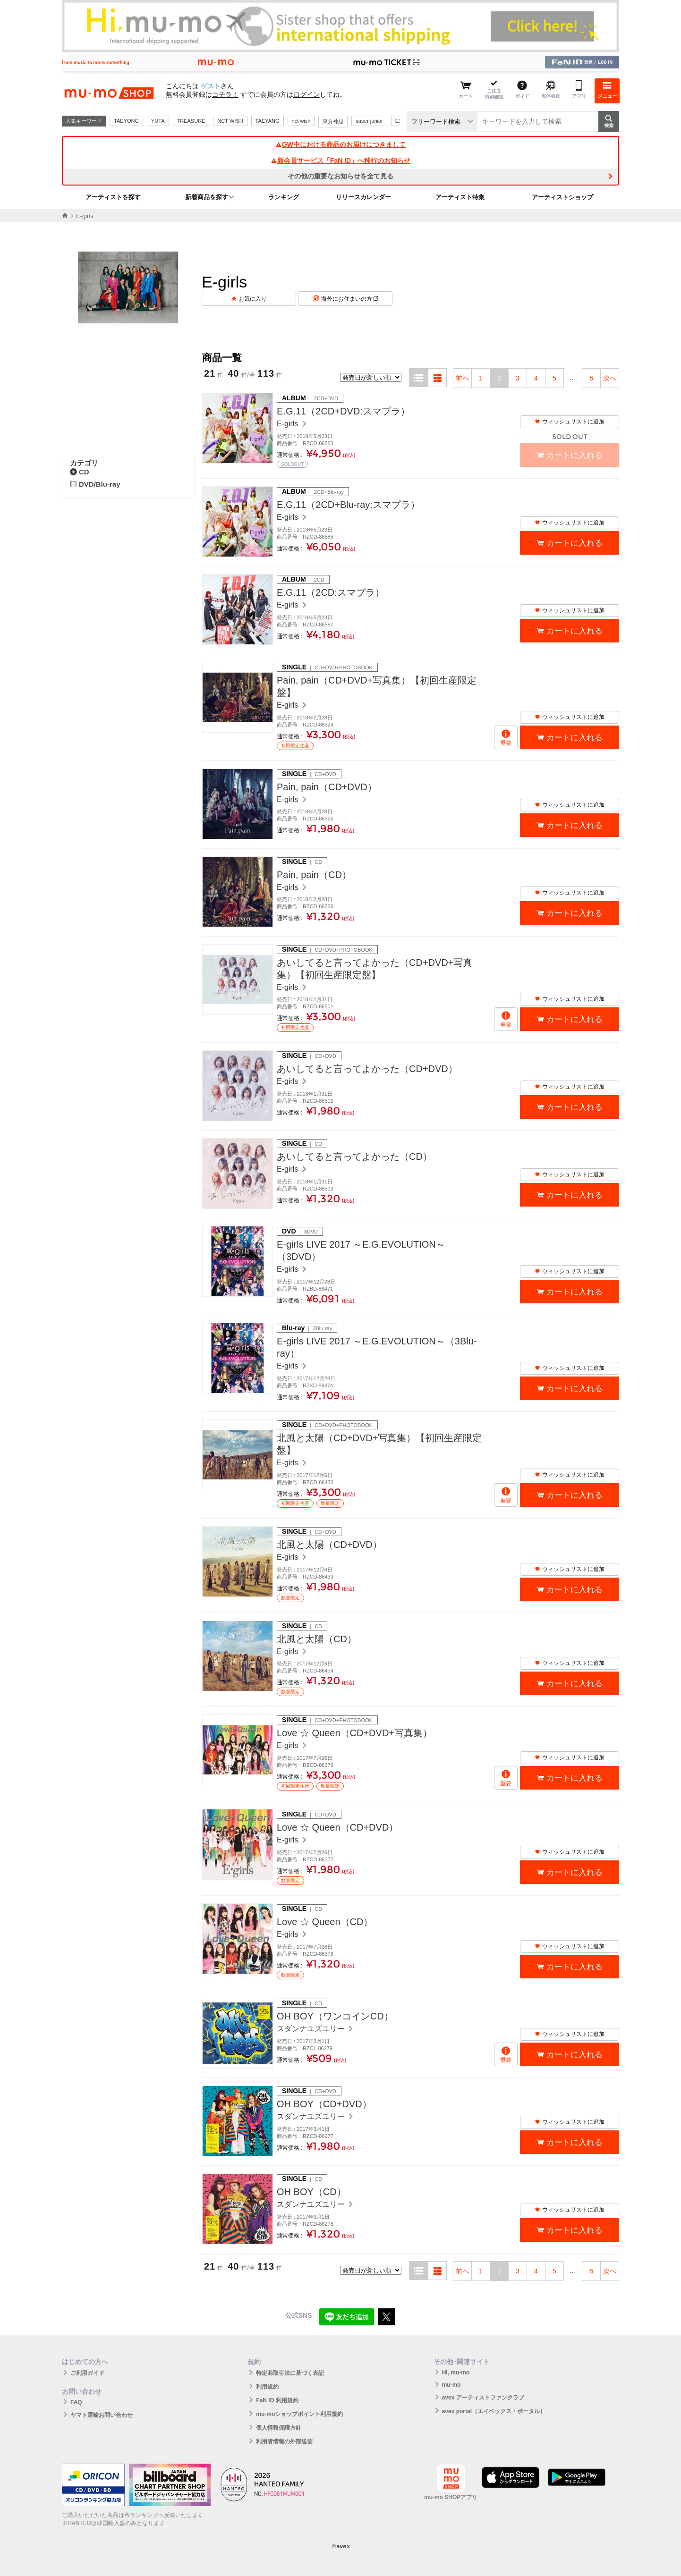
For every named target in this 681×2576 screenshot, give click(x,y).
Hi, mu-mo (456, 2372)
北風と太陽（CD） (317, 1639)
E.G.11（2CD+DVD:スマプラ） (343, 411)
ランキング (283, 197)
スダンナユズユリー (312, 2029)
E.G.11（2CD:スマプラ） (330, 592)
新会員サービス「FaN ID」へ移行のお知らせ (340, 160)
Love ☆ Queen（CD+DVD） (337, 1827)
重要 (505, 743)
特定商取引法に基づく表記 (290, 2373)
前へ (462, 378)
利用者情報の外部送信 (284, 2441)
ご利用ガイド (87, 2373)
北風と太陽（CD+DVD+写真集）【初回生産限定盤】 (379, 1444)
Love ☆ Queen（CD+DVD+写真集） (354, 1733)
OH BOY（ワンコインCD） (335, 2016)
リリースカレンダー (363, 197)
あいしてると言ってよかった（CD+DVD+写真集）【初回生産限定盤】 (374, 968)
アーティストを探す (113, 197)
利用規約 (267, 2386)
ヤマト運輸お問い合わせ (101, 2415)
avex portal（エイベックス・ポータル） (493, 2411)
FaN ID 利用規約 (277, 2400)
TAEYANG (267, 121)
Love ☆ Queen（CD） (325, 1922)
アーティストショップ (562, 197)
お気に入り (252, 299)
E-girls (288, 424)
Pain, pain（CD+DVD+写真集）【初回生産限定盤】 (377, 686)
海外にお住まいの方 (349, 299)
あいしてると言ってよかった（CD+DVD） (367, 1069)
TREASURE (191, 121)
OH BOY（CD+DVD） (324, 2104)
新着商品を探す (206, 197)
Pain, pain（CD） (314, 875)
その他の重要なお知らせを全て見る (340, 176)
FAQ (76, 2402)
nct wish (301, 121)
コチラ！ (225, 94)
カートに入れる (574, 543)
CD (79, 472)
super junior (369, 121)
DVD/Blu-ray (95, 484)
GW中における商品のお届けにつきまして (340, 144)
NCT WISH (230, 121)
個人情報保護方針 (278, 2427)
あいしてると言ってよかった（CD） (354, 1156)
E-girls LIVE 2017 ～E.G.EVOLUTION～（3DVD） (361, 1250)
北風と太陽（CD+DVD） (329, 1544)
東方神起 (333, 121)
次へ (609, 378)
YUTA (158, 121)
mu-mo (451, 2385)
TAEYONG (126, 121)
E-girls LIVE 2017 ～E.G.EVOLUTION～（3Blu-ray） (377, 1347)
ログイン (306, 94)
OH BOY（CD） (311, 2192)
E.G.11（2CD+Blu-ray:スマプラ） (348, 504)
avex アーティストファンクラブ (483, 2397)
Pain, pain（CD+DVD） (327, 787)
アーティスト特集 (460, 197)
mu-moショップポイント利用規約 (299, 2414)
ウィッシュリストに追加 (569, 421)
